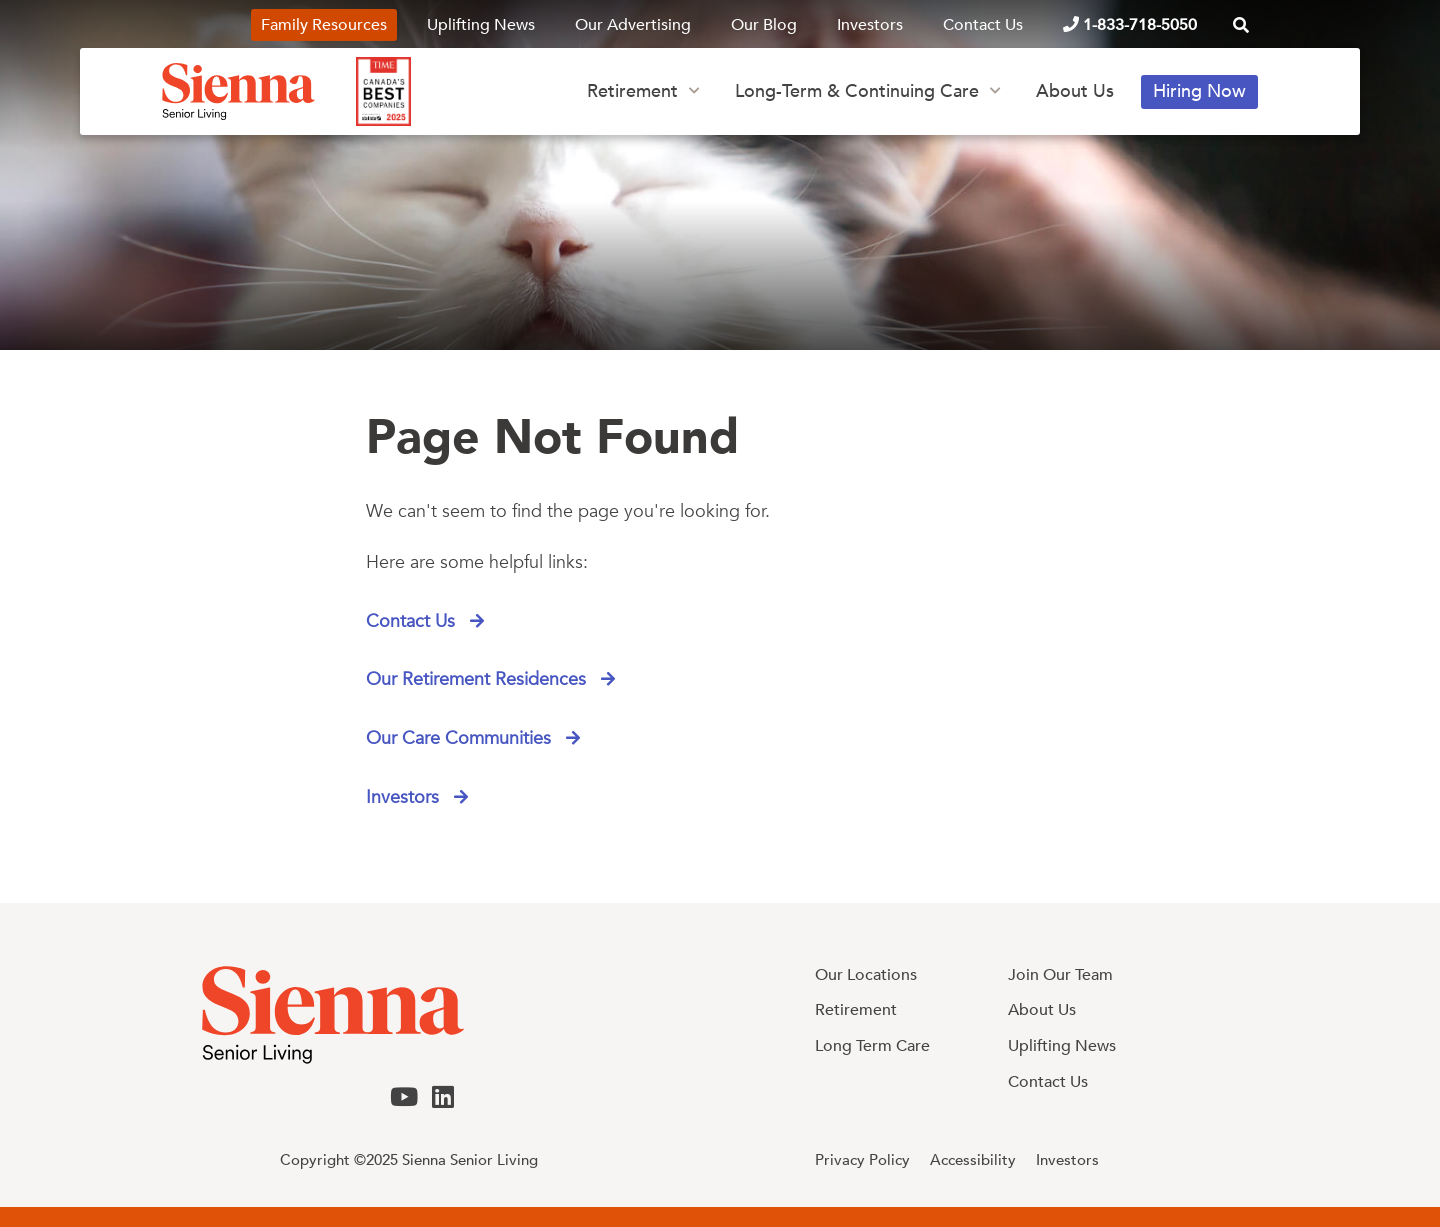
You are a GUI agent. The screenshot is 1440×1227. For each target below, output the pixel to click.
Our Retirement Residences (478, 680)
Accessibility (973, 1160)
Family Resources (324, 25)
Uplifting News (481, 25)
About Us (1075, 91)
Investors (870, 25)
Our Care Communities (461, 739)
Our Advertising (633, 25)
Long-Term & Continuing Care (857, 91)
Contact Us (983, 25)
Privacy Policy (862, 1160)
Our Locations (866, 975)
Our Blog (764, 25)
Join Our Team (1060, 975)
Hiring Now (1199, 91)
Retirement (632, 91)
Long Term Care (872, 1046)
